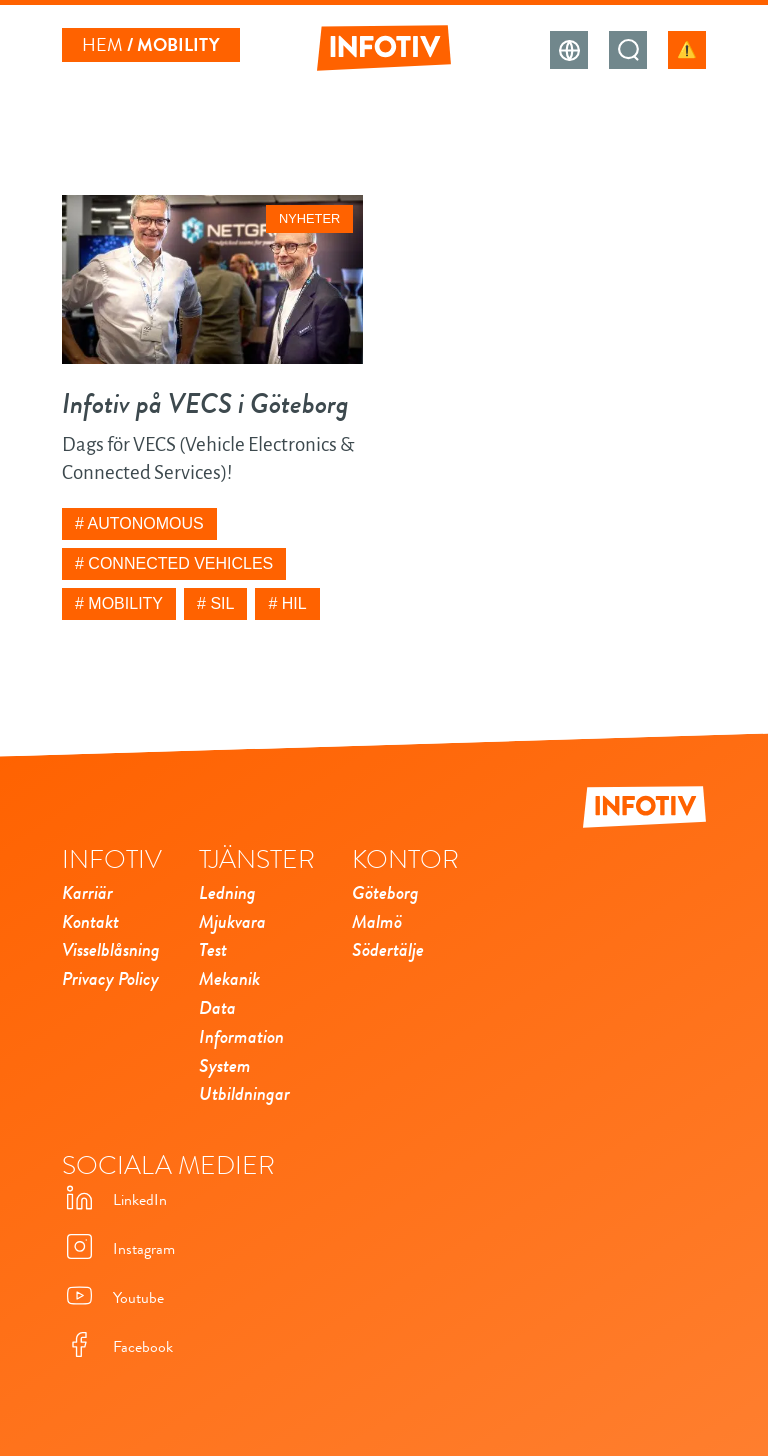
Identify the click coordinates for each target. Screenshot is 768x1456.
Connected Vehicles (180, 563)
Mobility (125, 603)
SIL (222, 603)
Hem (102, 45)
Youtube (113, 1297)
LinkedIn (114, 1199)
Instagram (118, 1248)
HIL (294, 603)
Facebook (117, 1346)
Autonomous (145, 523)
